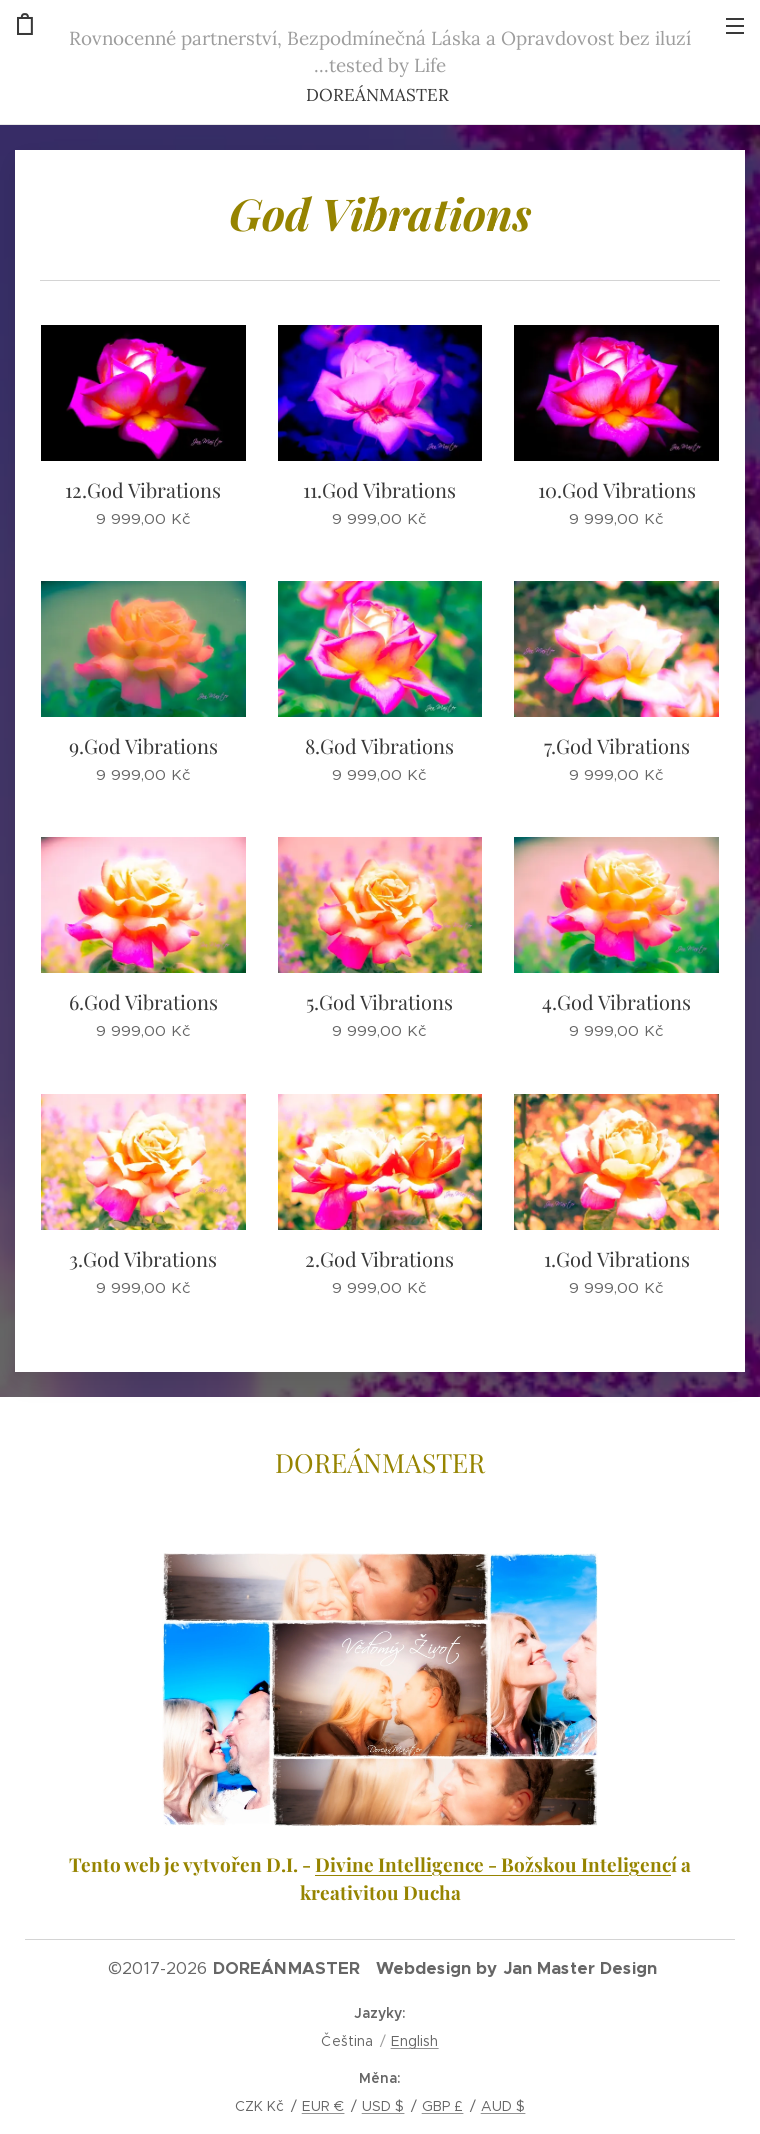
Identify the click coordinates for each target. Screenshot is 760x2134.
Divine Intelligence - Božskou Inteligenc (493, 1864)
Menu (735, 26)
